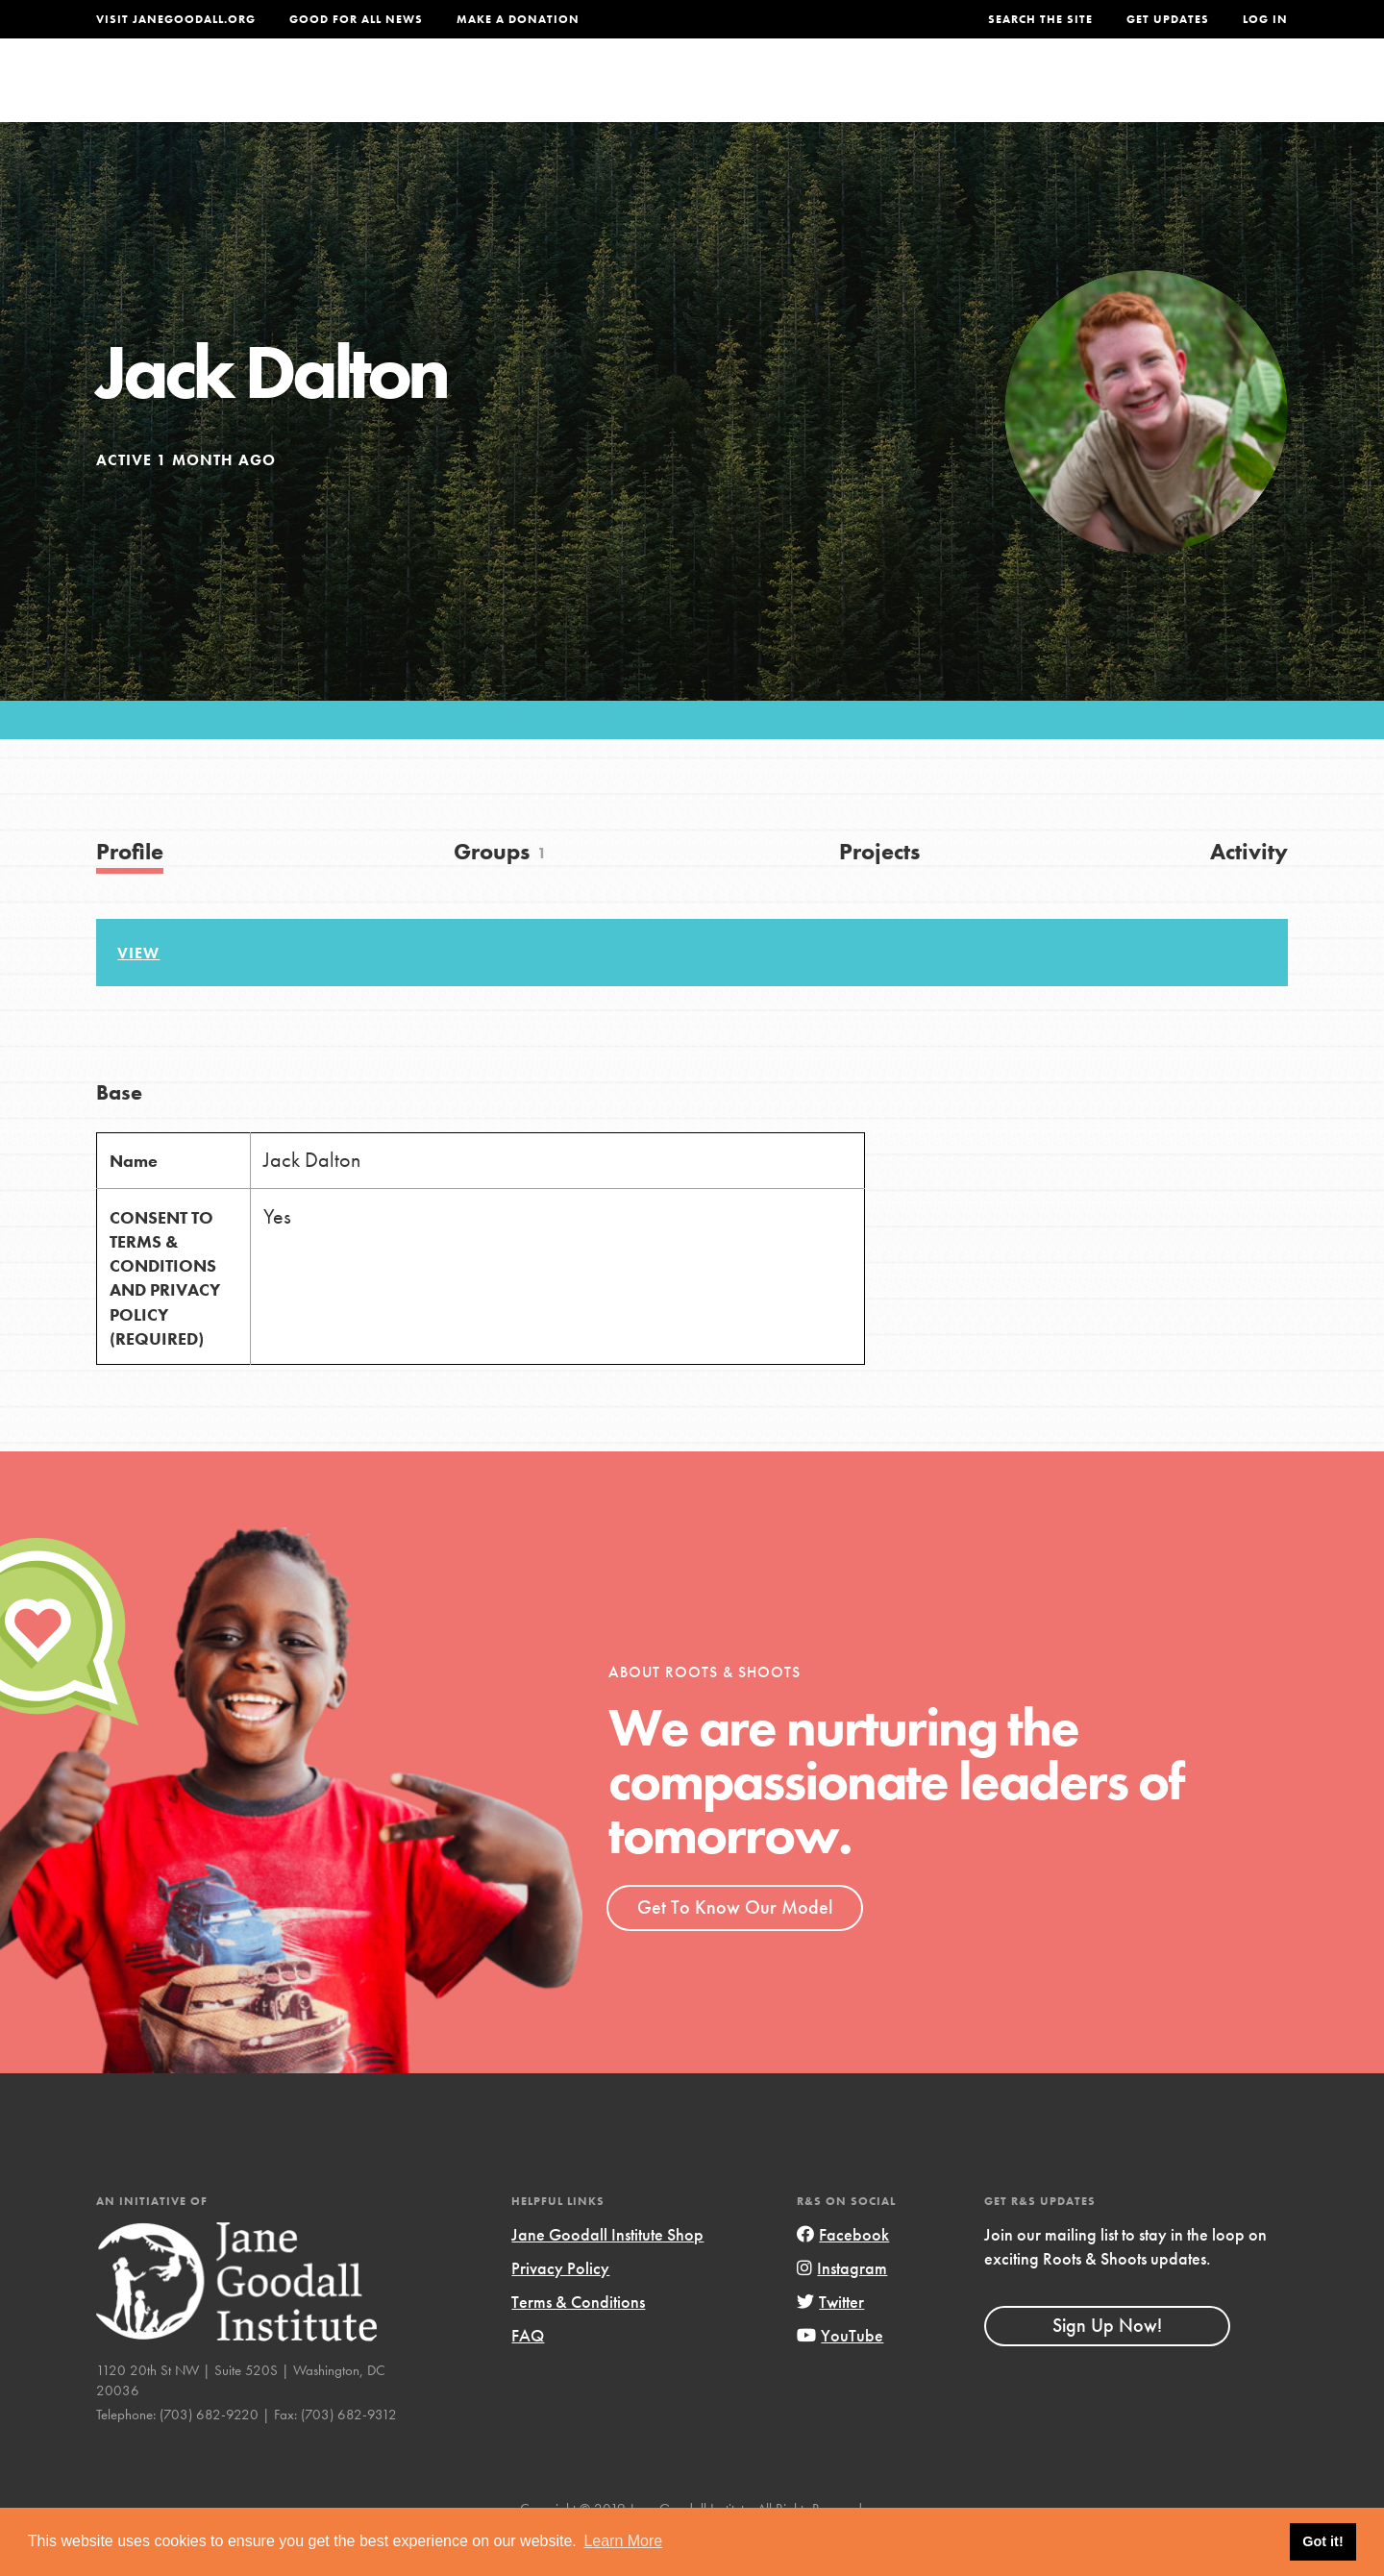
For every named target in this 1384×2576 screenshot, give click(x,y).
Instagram (842, 2307)
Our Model (860, 93)
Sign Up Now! (1107, 2364)
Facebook (843, 2274)
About (439, 93)
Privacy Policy (560, 2307)
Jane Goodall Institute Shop (607, 2274)
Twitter (830, 2341)
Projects (985, 93)
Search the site (1040, 19)
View (138, 992)
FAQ (527, 2376)
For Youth (551, 93)
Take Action (1225, 92)
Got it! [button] (1322, 2541)
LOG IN (1265, 19)
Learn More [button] (622, 2541)
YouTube (840, 2376)
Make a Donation (518, 19)
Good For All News (356, 19)
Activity (1249, 890)
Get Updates (1167, 19)
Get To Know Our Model (734, 1946)
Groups (1095, 93)
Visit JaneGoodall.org (176, 19)
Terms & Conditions (578, 2341)
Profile (129, 890)
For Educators (704, 93)
